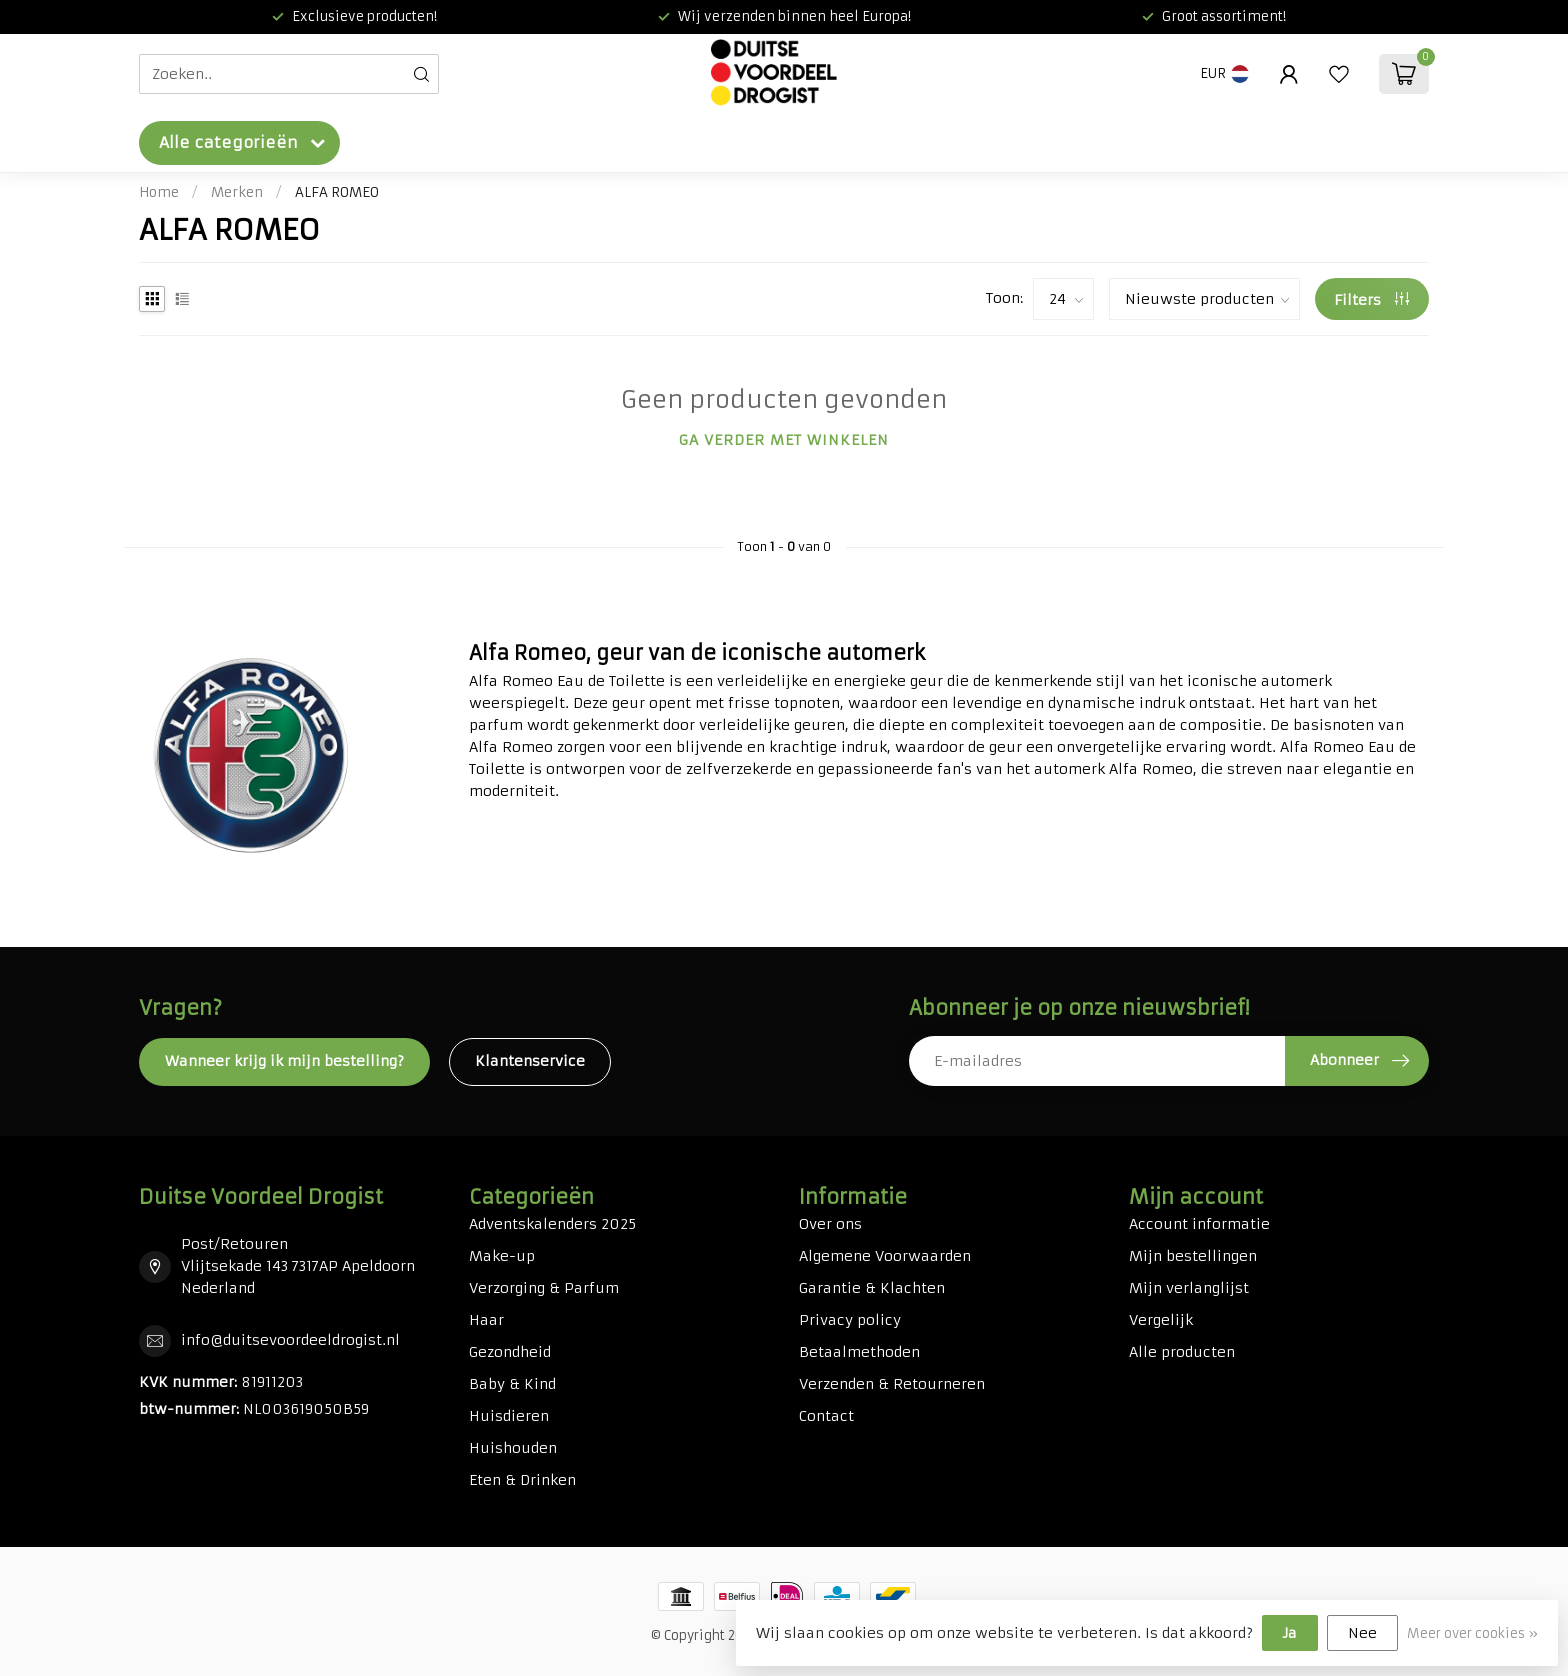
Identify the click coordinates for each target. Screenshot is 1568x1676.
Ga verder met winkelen (784, 440)
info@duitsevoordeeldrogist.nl (290, 1340)
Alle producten (1182, 1352)
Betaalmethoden (859, 1352)
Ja (1290, 1633)
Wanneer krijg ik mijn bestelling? (284, 1061)
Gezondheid (510, 1352)
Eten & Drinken (522, 1480)
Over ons (830, 1224)
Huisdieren (509, 1416)
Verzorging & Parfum (544, 1288)
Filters (1371, 300)
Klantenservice (530, 1061)
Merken (237, 192)
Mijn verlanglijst (1189, 1288)
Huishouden (513, 1448)
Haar (486, 1320)
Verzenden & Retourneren (892, 1384)
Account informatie (1199, 1224)
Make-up (502, 1256)
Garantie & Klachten (872, 1288)
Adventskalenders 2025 (552, 1224)
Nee (1362, 1633)
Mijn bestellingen (1193, 1256)
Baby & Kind (512, 1384)
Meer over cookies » (1472, 1633)
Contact (826, 1416)
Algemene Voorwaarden (885, 1256)
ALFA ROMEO (337, 192)
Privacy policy (850, 1320)
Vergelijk (1161, 1320)
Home (159, 192)
